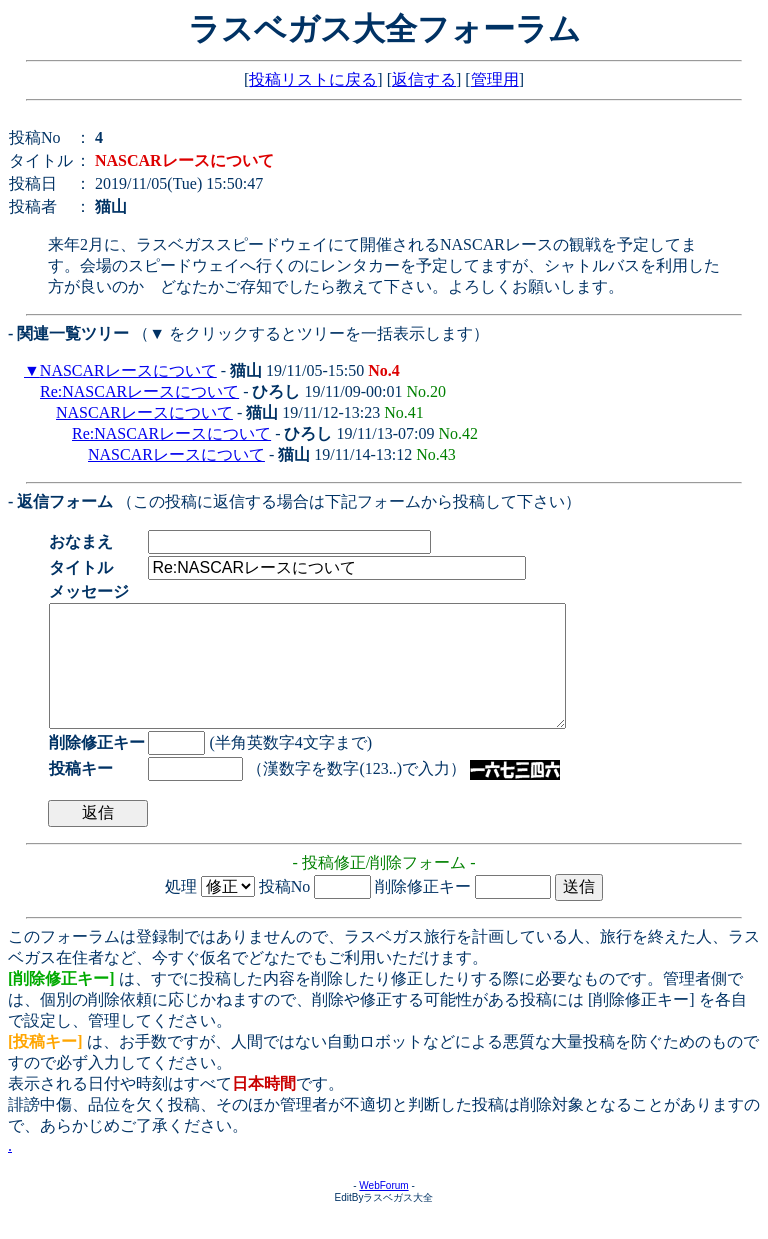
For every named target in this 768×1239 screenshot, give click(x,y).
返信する (424, 79)
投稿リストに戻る (313, 79)
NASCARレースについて (128, 370)
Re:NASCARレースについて (139, 391)
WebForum (383, 1209)
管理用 (495, 79)
